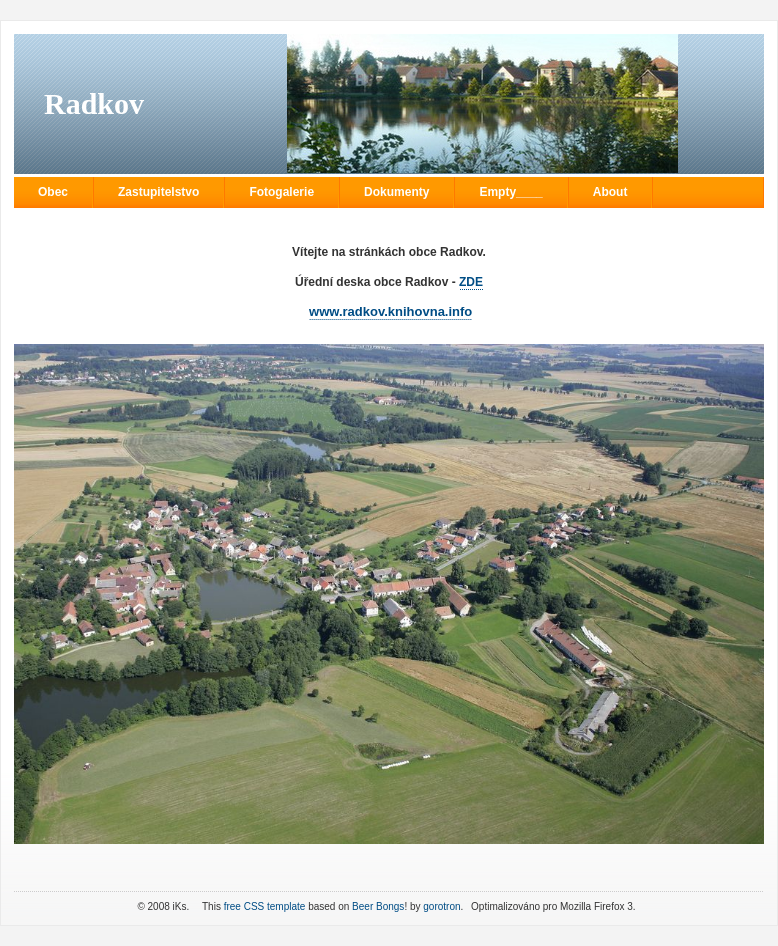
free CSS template (265, 906)
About (610, 192)
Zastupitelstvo (158, 192)
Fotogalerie (281, 192)
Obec (53, 192)
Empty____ (510, 192)
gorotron (441, 906)
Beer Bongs (378, 906)
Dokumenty (396, 192)
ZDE (471, 282)
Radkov (94, 103)
